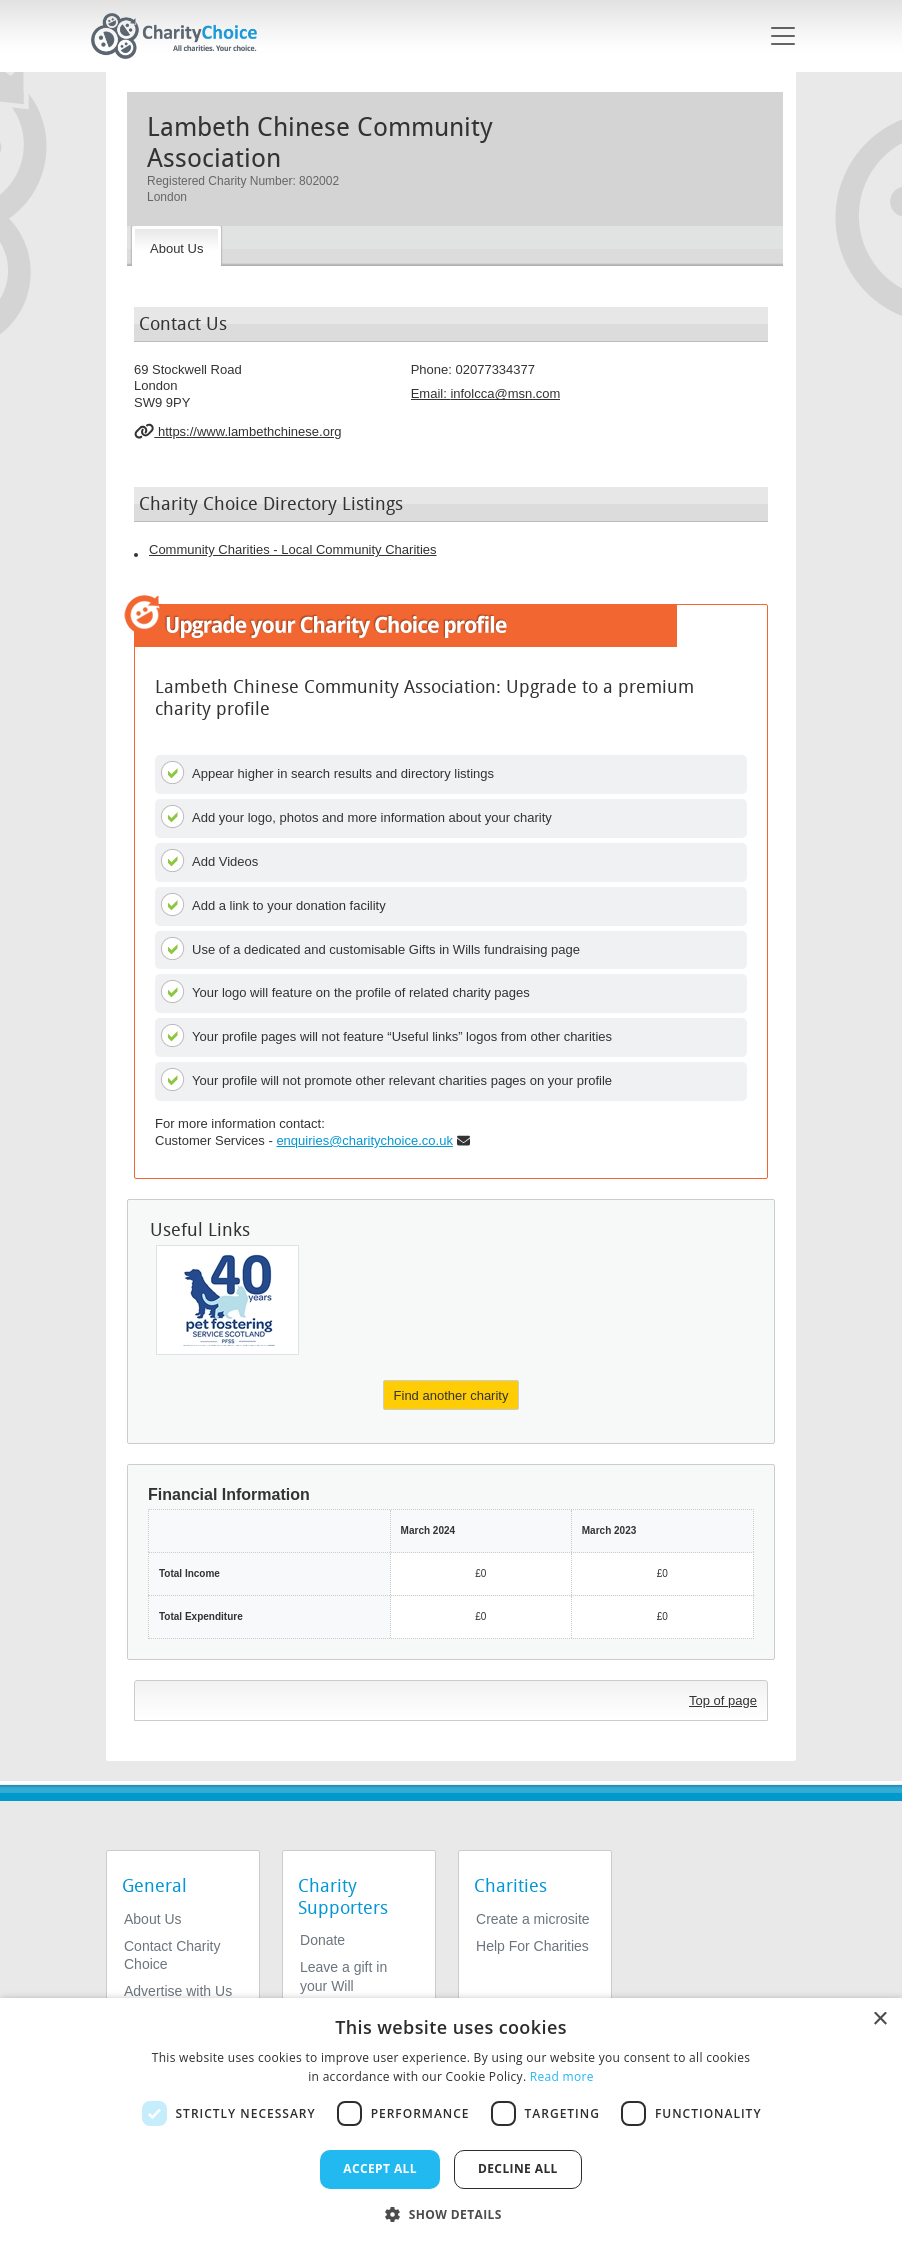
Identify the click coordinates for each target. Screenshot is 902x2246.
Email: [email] (486, 393)
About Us (153, 1919)
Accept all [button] (380, 2168)
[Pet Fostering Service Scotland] (227, 1300)
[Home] (182, 36)
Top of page (723, 1700)
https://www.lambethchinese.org (237, 431)
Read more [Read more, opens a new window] (562, 2076)
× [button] (879, 2019)
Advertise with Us (178, 1991)
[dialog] (451, 2122)
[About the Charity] (176, 246)
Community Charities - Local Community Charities (293, 549)
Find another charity (451, 1395)
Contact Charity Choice (172, 1955)
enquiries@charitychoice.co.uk (364, 1140)
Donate (322, 1940)
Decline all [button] (518, 2168)
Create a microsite (533, 1919)
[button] (451, 2213)
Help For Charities (532, 1946)
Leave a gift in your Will (343, 1976)
